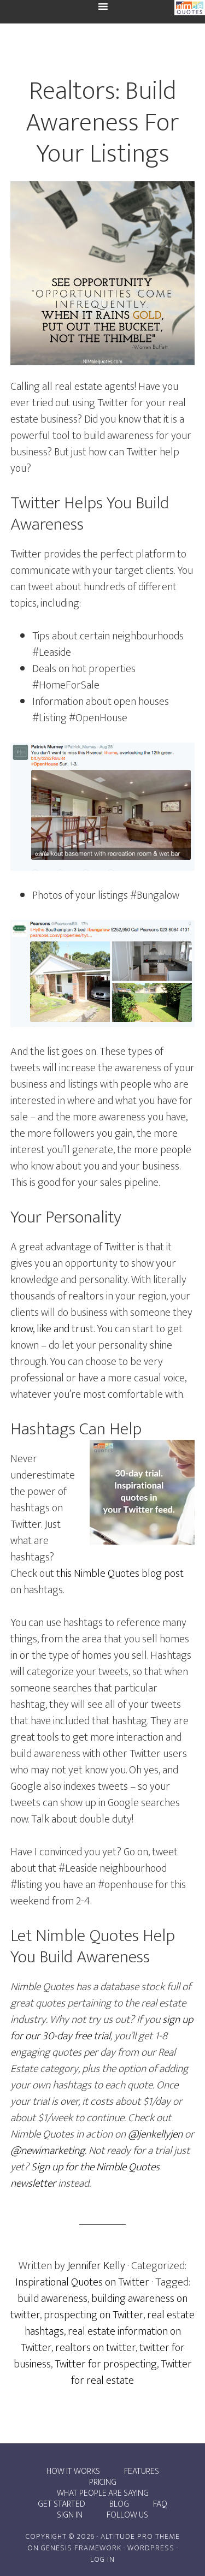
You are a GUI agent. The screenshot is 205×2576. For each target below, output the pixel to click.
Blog (119, 2504)
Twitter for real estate (131, 2372)
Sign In (70, 2515)
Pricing (102, 2482)
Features (141, 2471)
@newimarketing (47, 2150)
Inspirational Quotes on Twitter (82, 2282)
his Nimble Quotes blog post (122, 1573)
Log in (102, 2559)
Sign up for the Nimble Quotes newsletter (85, 2175)
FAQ (160, 2504)
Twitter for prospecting (106, 2364)
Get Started (61, 2504)
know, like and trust (51, 1329)
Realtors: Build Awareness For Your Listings (102, 122)
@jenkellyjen (155, 2134)
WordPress (150, 2548)
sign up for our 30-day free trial (101, 2027)
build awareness (52, 2298)
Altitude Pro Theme (140, 2536)
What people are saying (103, 2493)
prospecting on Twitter (93, 2315)
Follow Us (127, 2515)
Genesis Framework (81, 2548)
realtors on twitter (95, 2347)
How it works (73, 2471)
